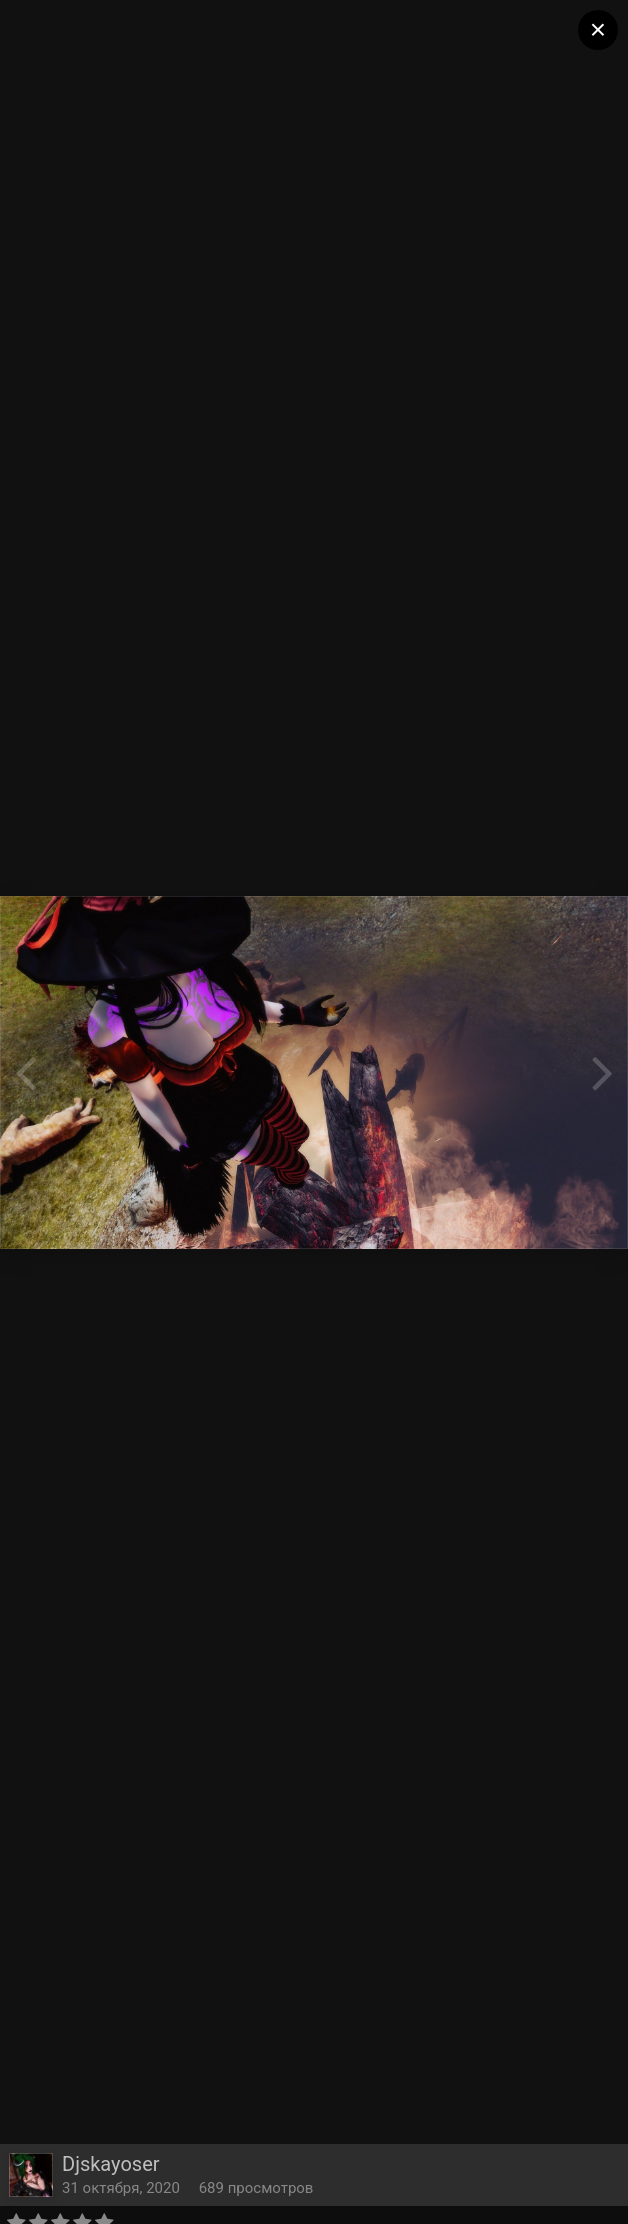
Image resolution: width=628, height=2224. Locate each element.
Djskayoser (111, 2164)
